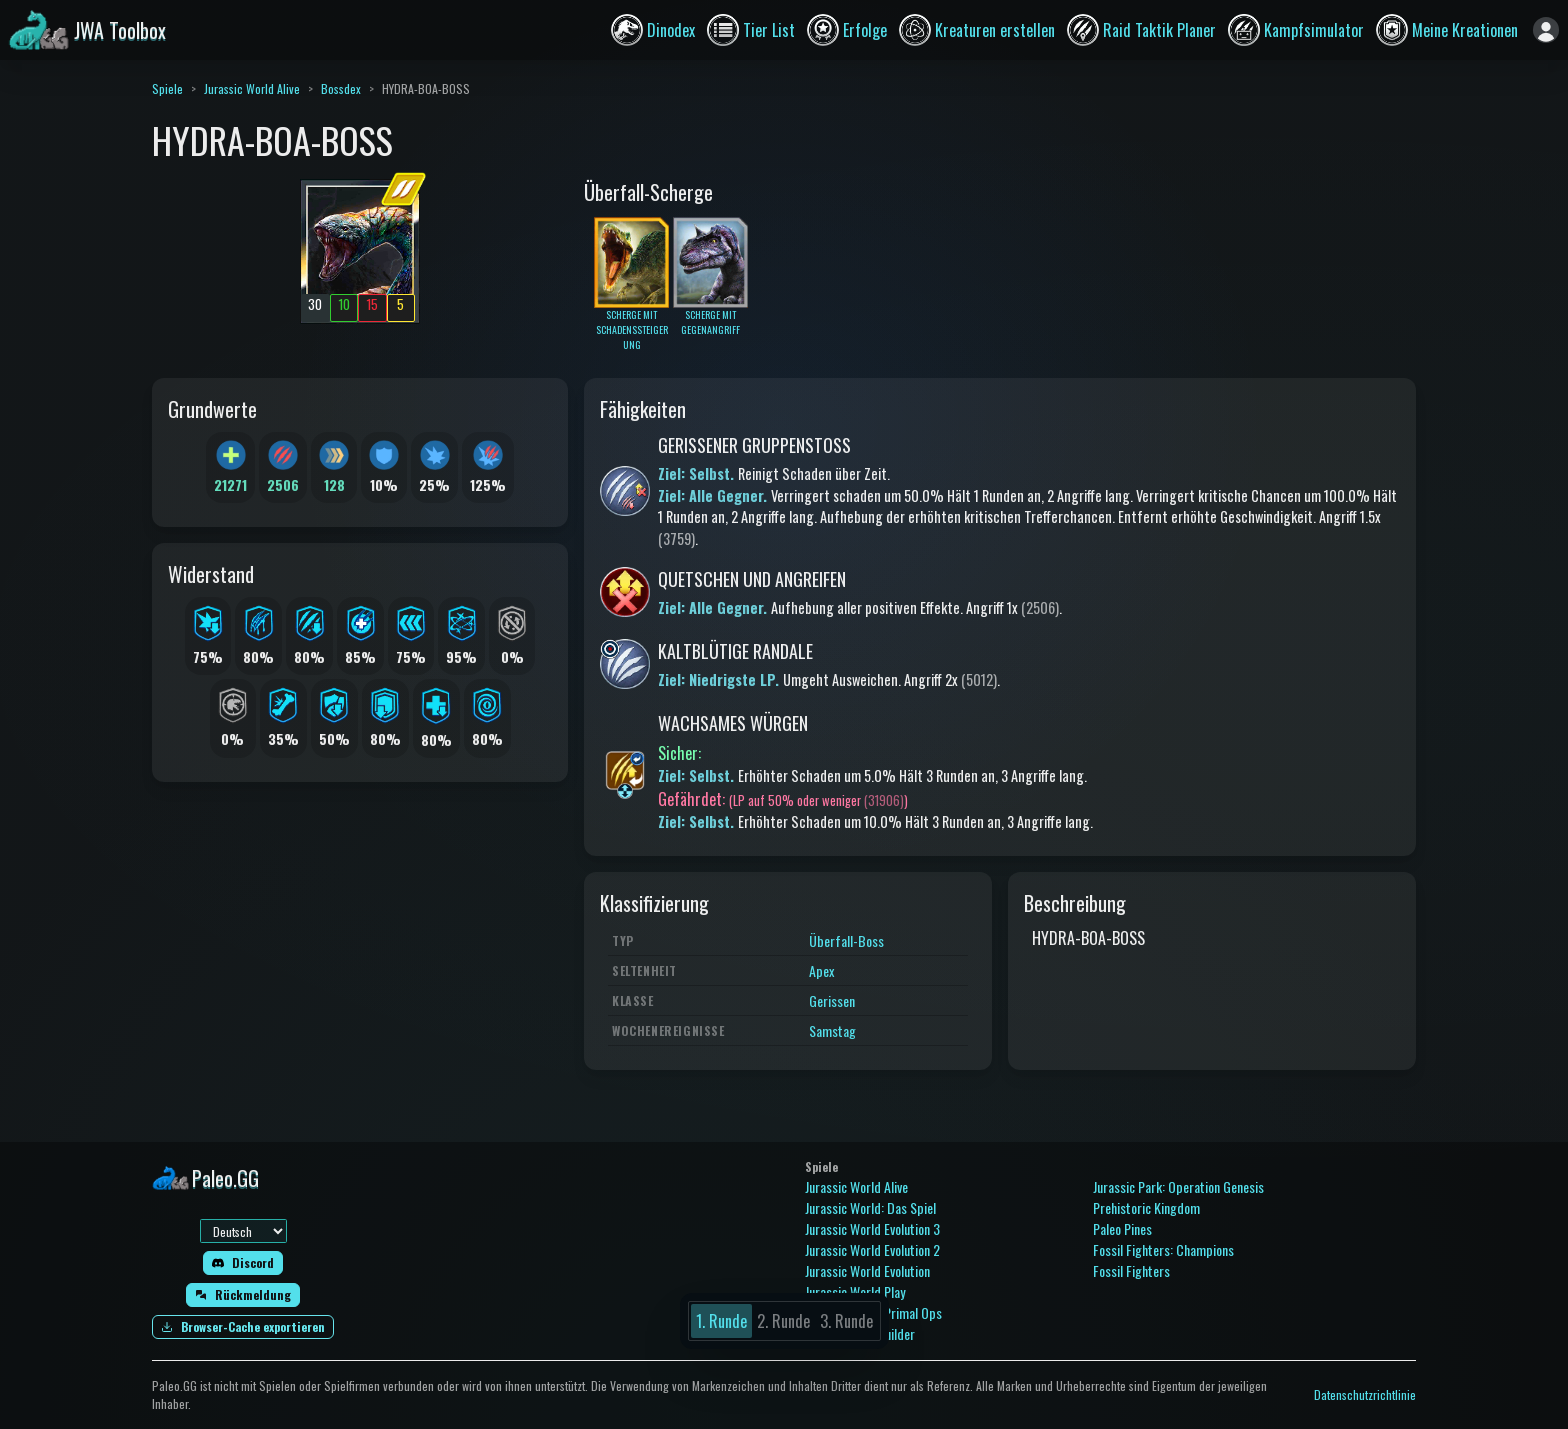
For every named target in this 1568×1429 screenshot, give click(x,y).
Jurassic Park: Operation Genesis (1178, 1186)
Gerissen (832, 1000)
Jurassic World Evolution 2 (872, 1249)
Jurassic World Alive (252, 88)
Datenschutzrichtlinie (1365, 1394)
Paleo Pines (1122, 1228)
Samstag (832, 1030)
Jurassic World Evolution (867, 1270)
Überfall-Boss (846, 940)
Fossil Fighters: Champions (1163, 1249)
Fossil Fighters (1131, 1270)
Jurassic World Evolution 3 (872, 1228)
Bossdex (341, 88)
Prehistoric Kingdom (1146, 1207)
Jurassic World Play (855, 1291)
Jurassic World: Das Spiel (870, 1207)
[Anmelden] (1546, 30)
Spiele (167, 88)
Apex (821, 970)
